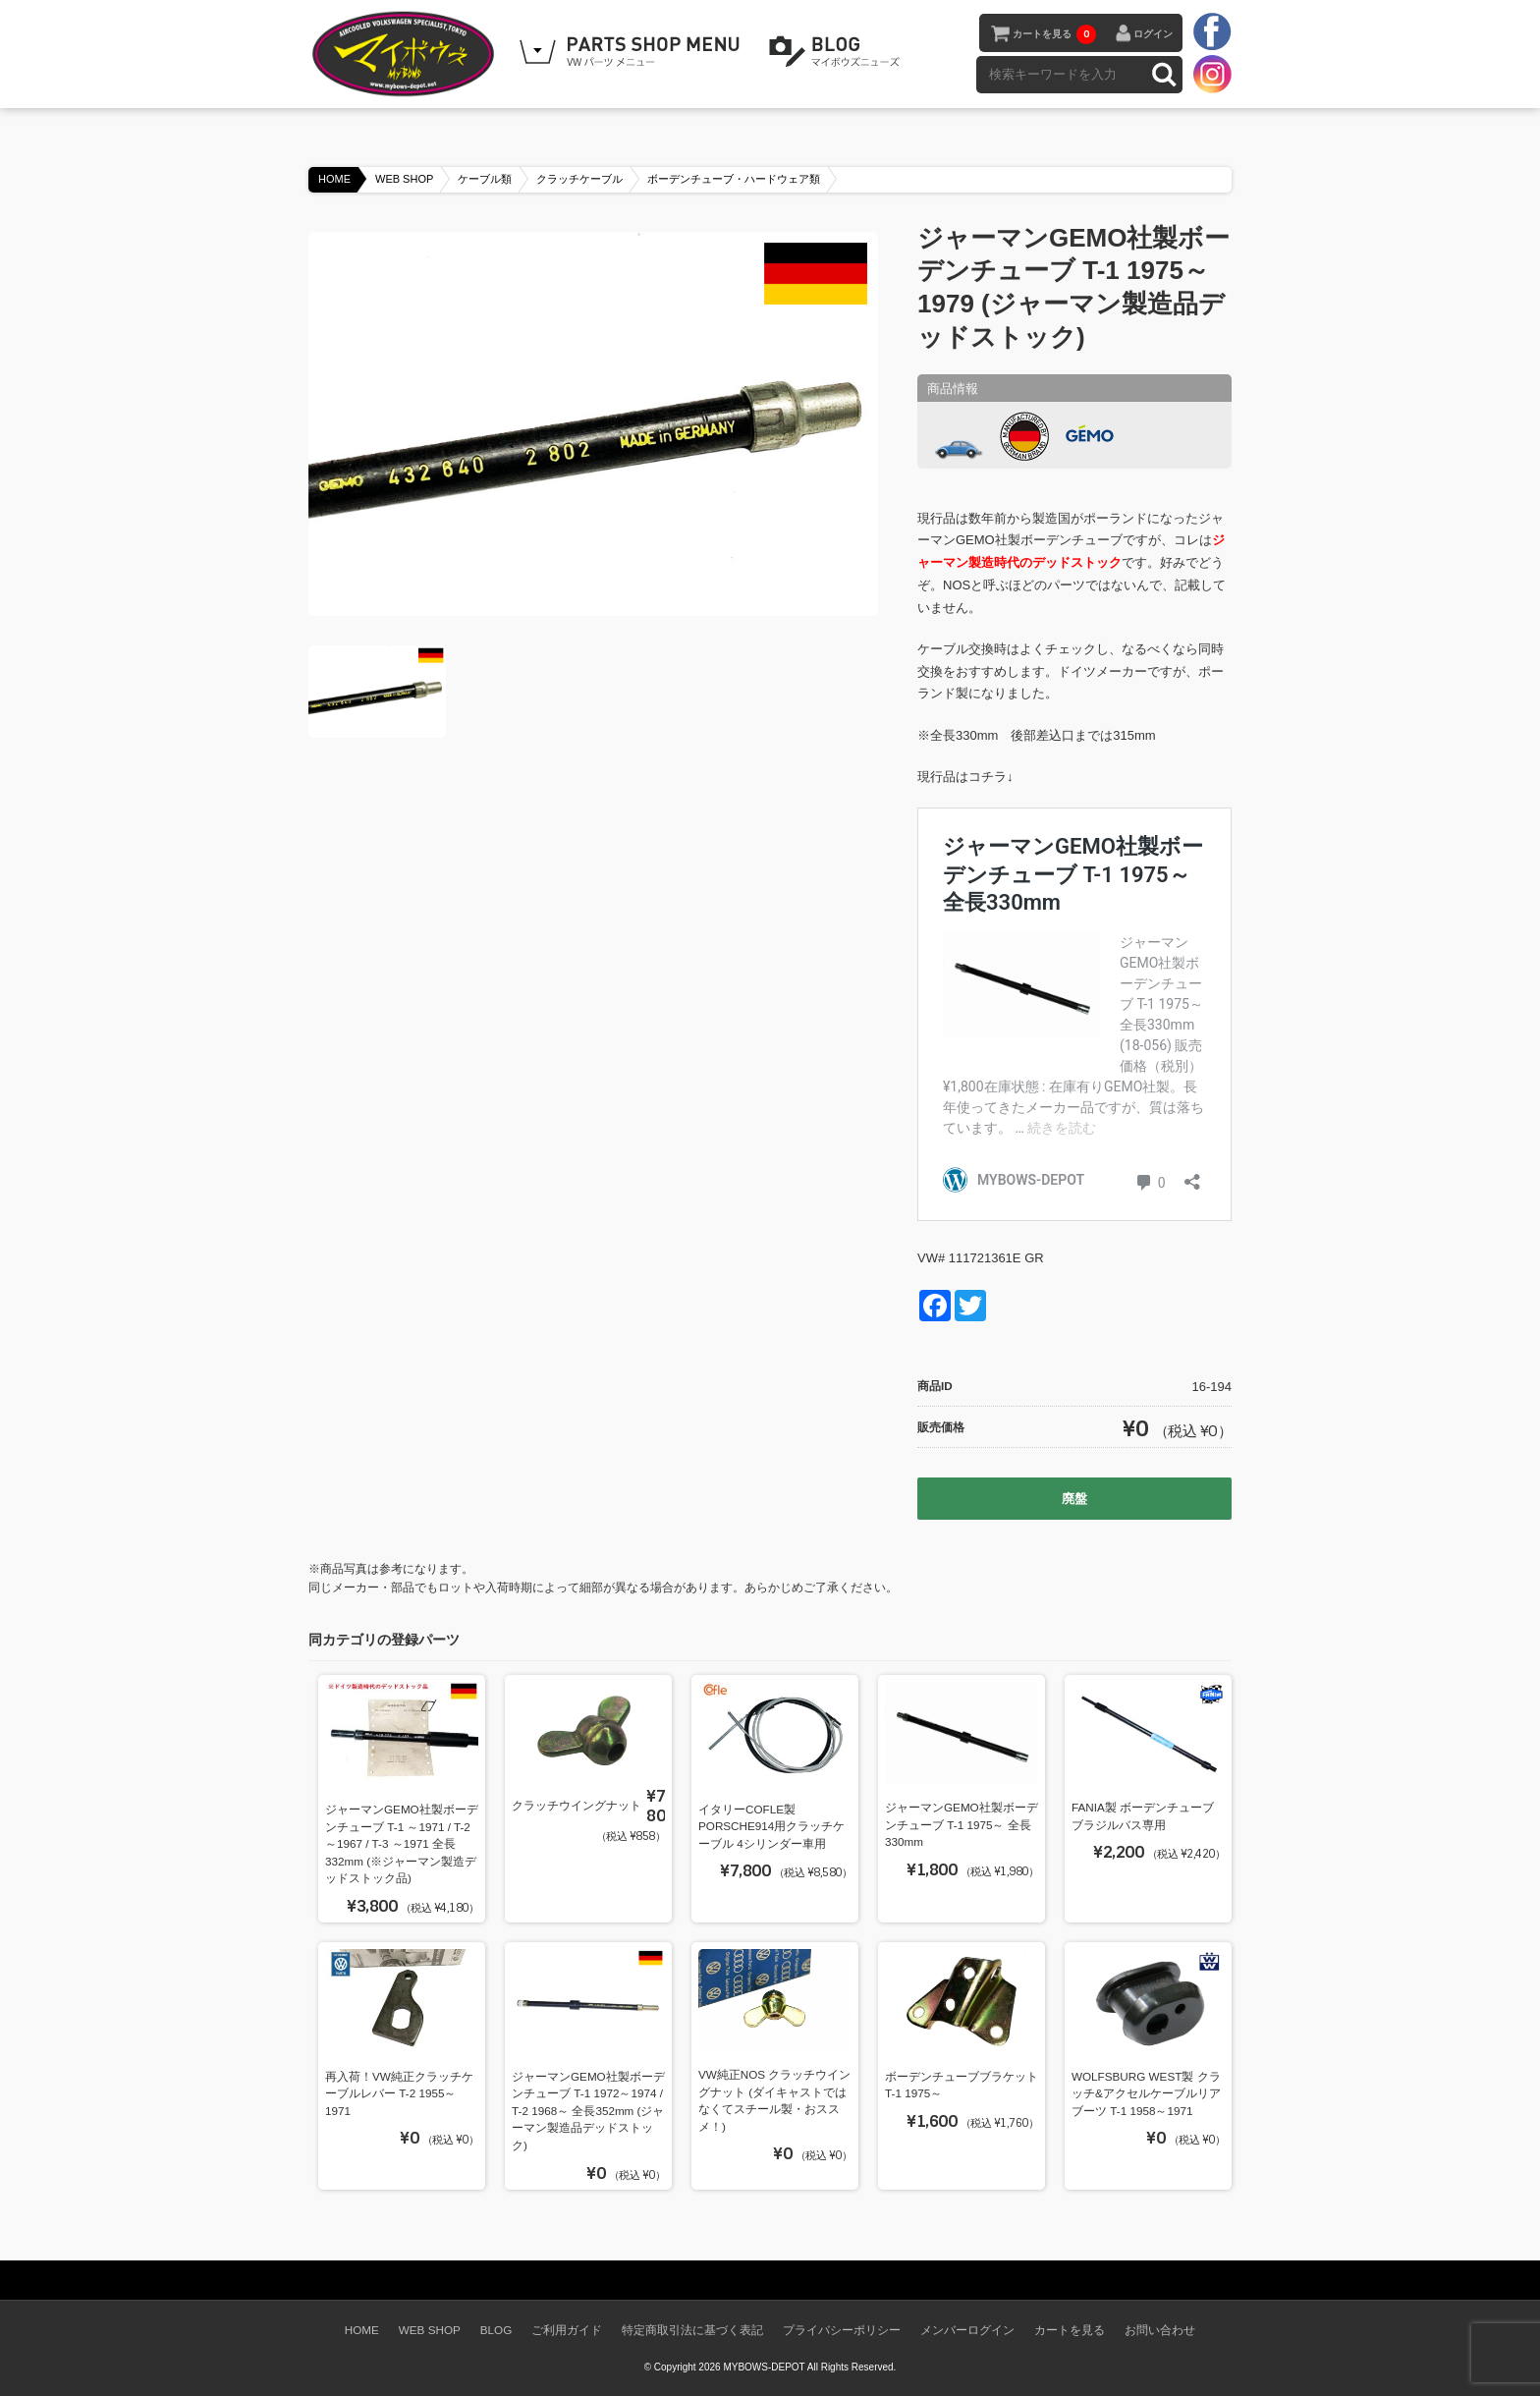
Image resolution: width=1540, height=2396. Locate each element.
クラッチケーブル (579, 179)
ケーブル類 (485, 179)
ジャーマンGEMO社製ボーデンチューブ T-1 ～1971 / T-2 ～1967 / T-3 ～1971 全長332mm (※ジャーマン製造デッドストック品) (401, 1843)
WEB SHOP (404, 179)
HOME (334, 179)
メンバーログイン (967, 2329)
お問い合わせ (1160, 2329)
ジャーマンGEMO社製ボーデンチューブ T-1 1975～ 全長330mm (961, 1824)
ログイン (1153, 34)
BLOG (837, 52)
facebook (1212, 32)
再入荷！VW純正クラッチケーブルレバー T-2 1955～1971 (399, 2093)
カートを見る (1054, 34)
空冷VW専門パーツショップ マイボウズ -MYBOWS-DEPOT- (406, 54)
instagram (1212, 73)
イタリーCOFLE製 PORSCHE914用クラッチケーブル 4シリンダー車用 (771, 1826)
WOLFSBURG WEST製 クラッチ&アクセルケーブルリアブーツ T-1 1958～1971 (1146, 2093)
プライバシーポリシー (842, 2329)
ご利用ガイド (566, 2329)
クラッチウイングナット (576, 1805)
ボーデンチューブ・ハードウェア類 (733, 179)
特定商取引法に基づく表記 (692, 2329)
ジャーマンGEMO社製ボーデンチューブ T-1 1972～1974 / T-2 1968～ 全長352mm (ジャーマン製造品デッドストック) (588, 2110)
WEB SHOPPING (632, 52)
